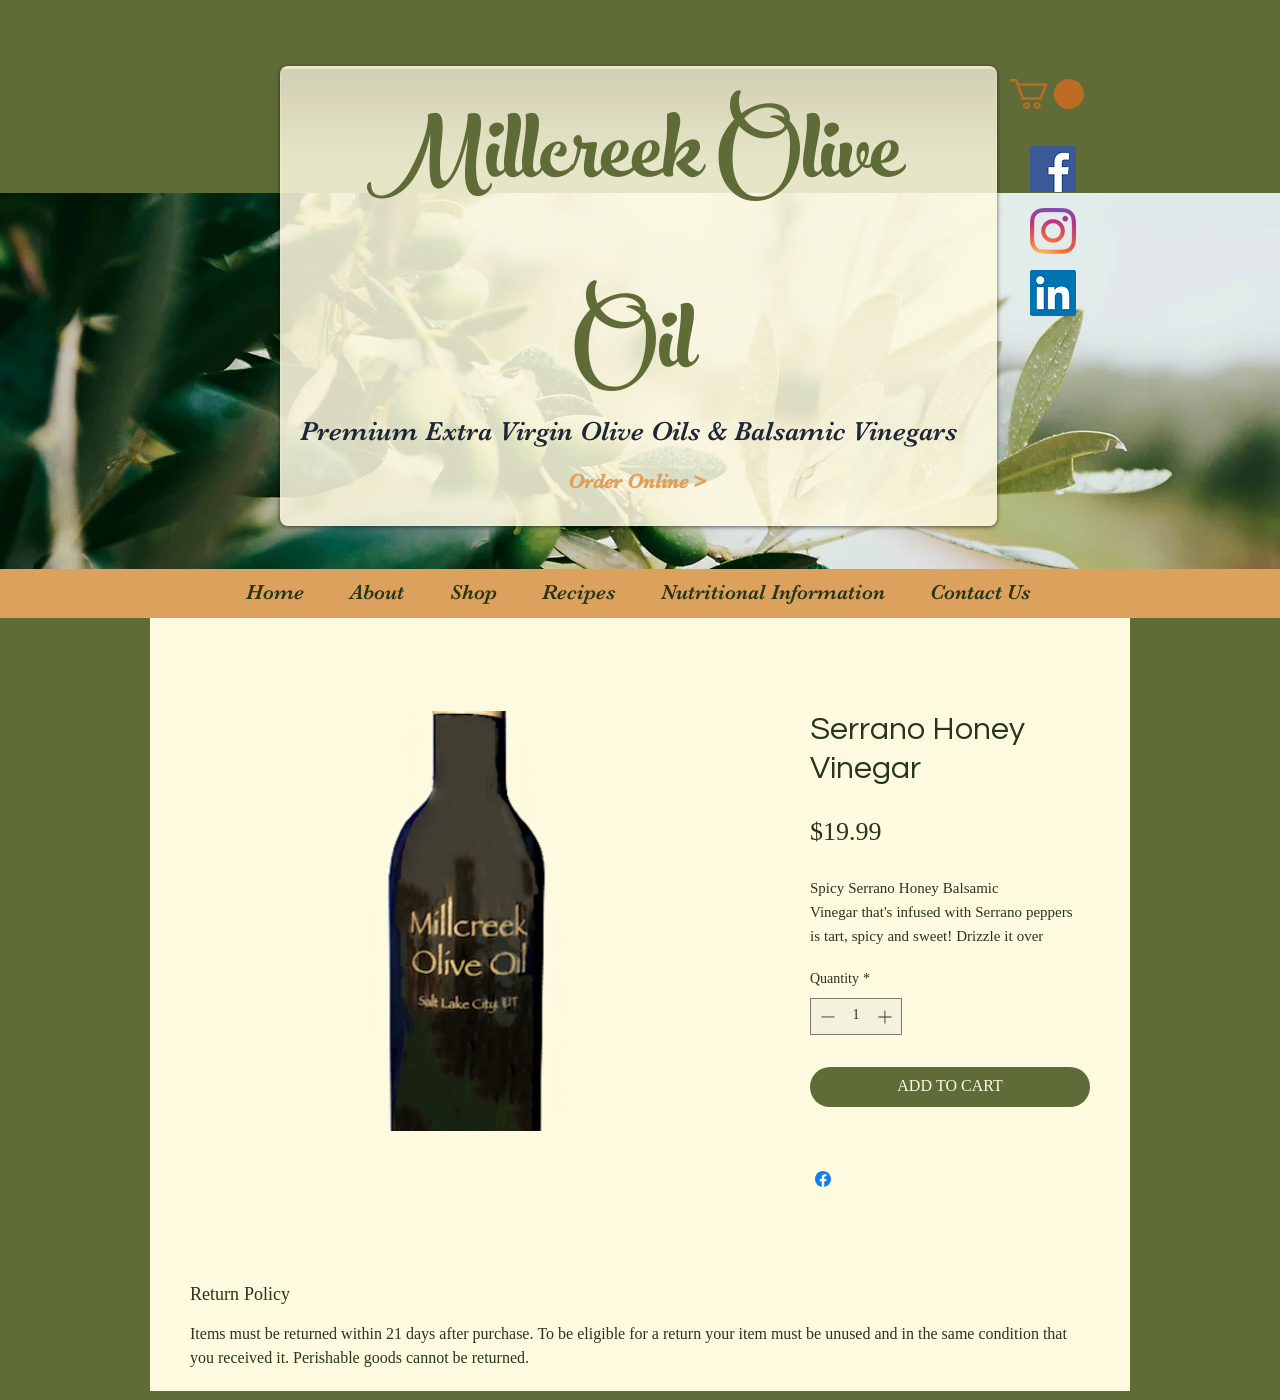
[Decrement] (825, 1016)
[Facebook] (1053, 169)
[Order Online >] (637, 482)
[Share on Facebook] (823, 1179)
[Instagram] (1053, 231)
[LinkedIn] (1053, 293)
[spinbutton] (856, 1016)
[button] (1047, 94)
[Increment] (886, 1016)
